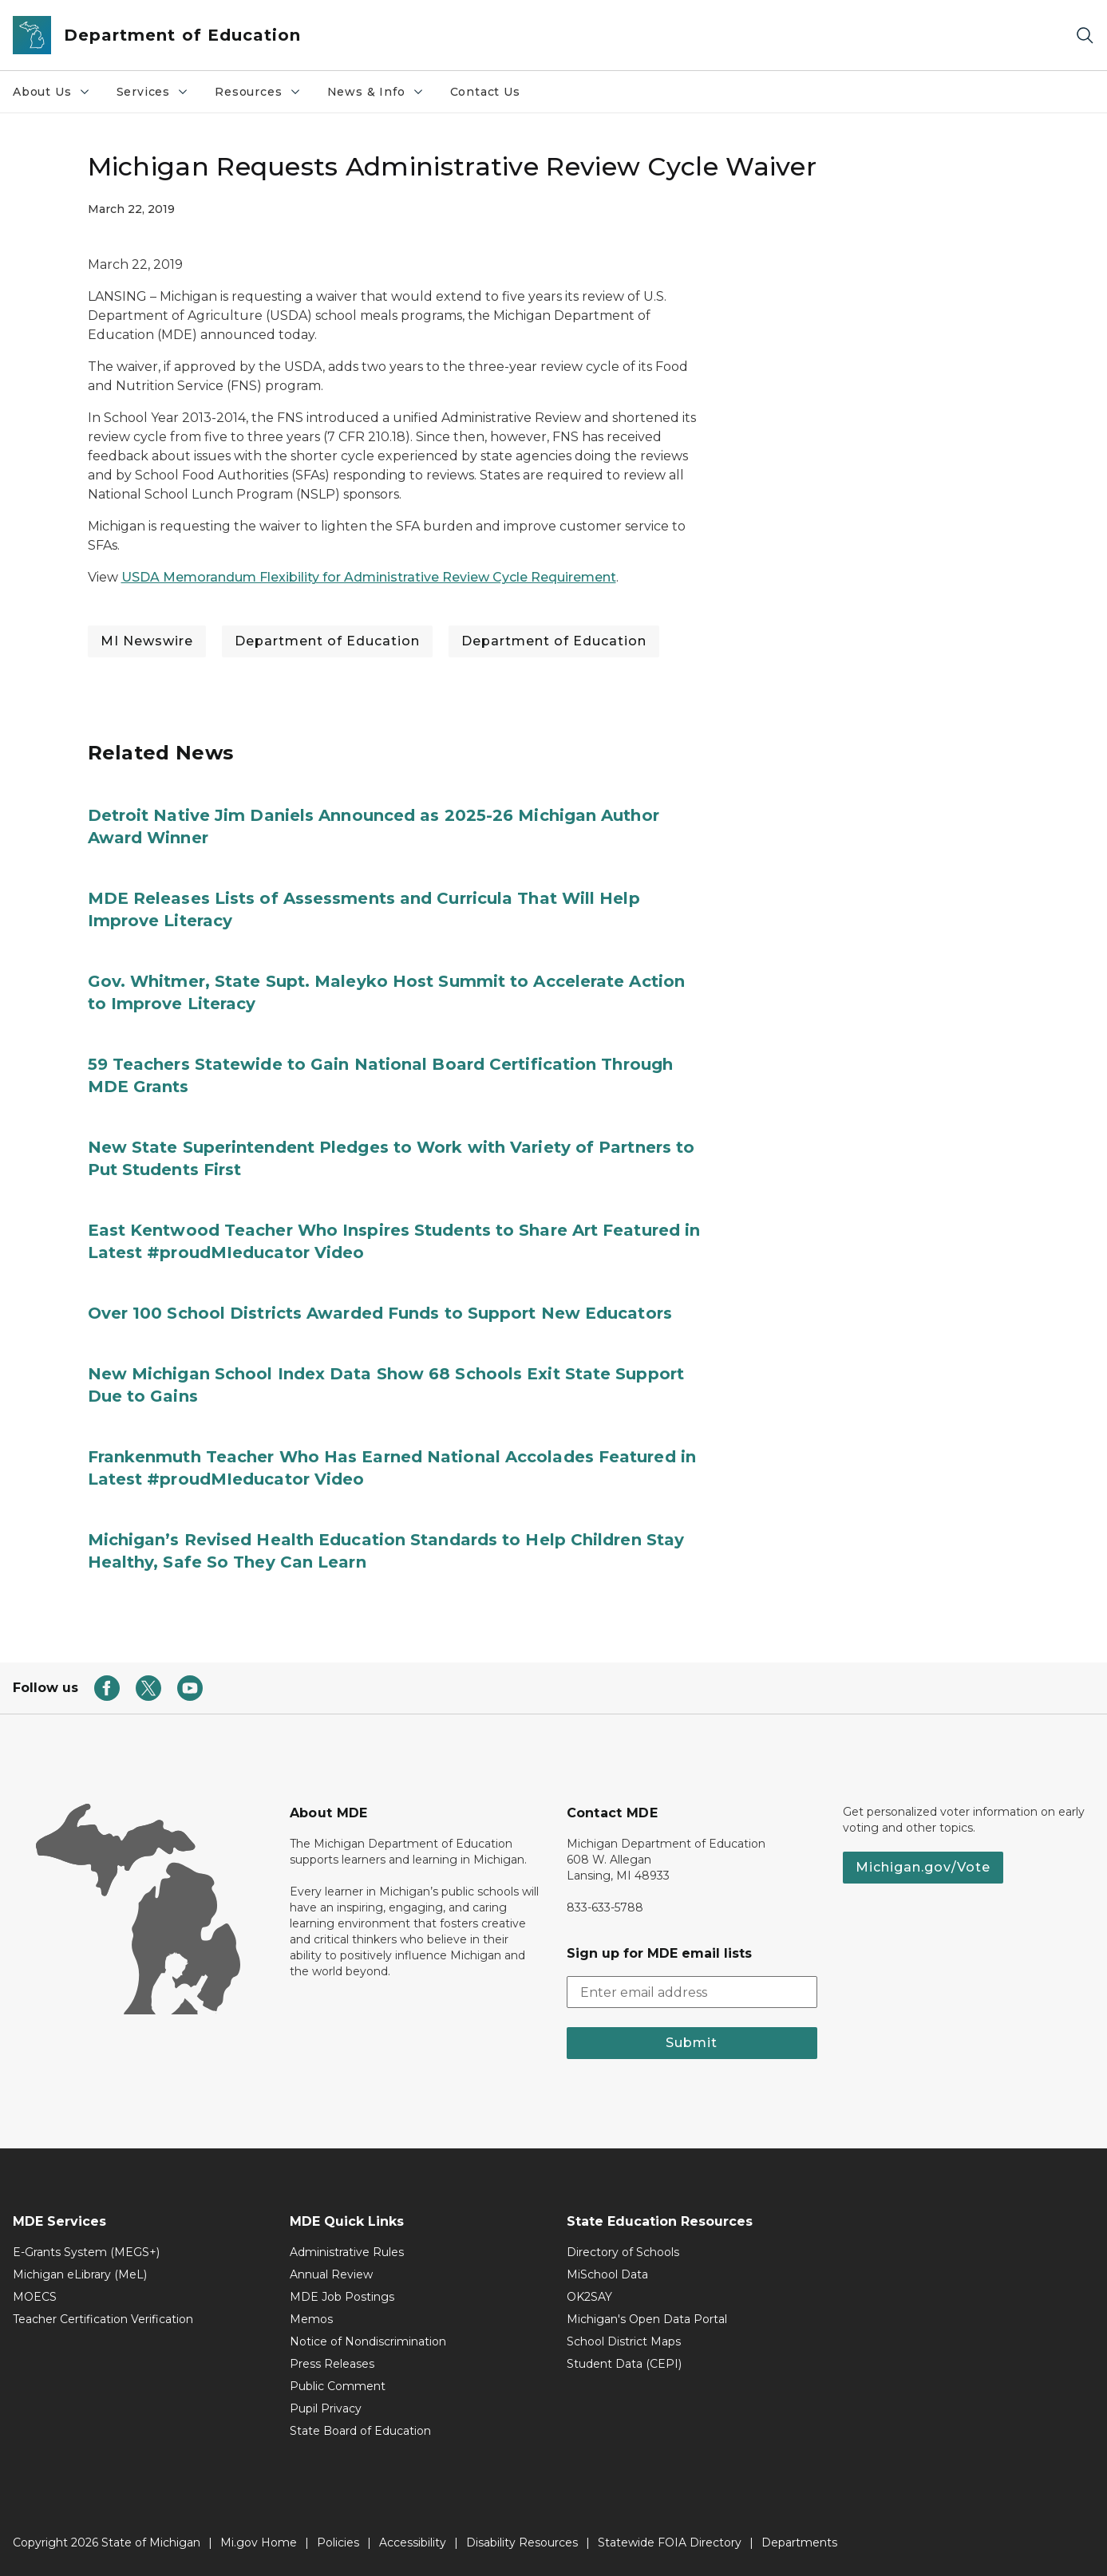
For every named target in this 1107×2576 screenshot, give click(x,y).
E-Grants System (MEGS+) (86, 2252)
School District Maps (624, 2341)
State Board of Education (360, 2431)
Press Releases (332, 2364)
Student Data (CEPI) (624, 2364)
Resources (258, 92)
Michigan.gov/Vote (923, 1867)
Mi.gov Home (258, 2542)
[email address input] (692, 1992)
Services (153, 92)
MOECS (35, 2297)
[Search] (1084, 35)
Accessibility (412, 2542)
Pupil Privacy (326, 2408)
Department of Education (327, 641)
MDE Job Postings (342, 2297)
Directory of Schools (623, 2252)
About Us (52, 92)
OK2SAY (589, 2297)
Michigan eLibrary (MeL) (80, 2274)
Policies (338, 2542)
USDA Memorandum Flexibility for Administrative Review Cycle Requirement (368, 577)
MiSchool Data (607, 2274)
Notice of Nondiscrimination (368, 2341)
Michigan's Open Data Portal (647, 2319)
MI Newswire (147, 641)
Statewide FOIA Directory (669, 2542)
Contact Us (485, 92)
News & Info (376, 92)
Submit (692, 2042)
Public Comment (337, 2386)
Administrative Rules (347, 2252)
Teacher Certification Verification (103, 2319)
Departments (799, 2542)
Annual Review (331, 2274)
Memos (311, 2319)
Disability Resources (522, 2542)
